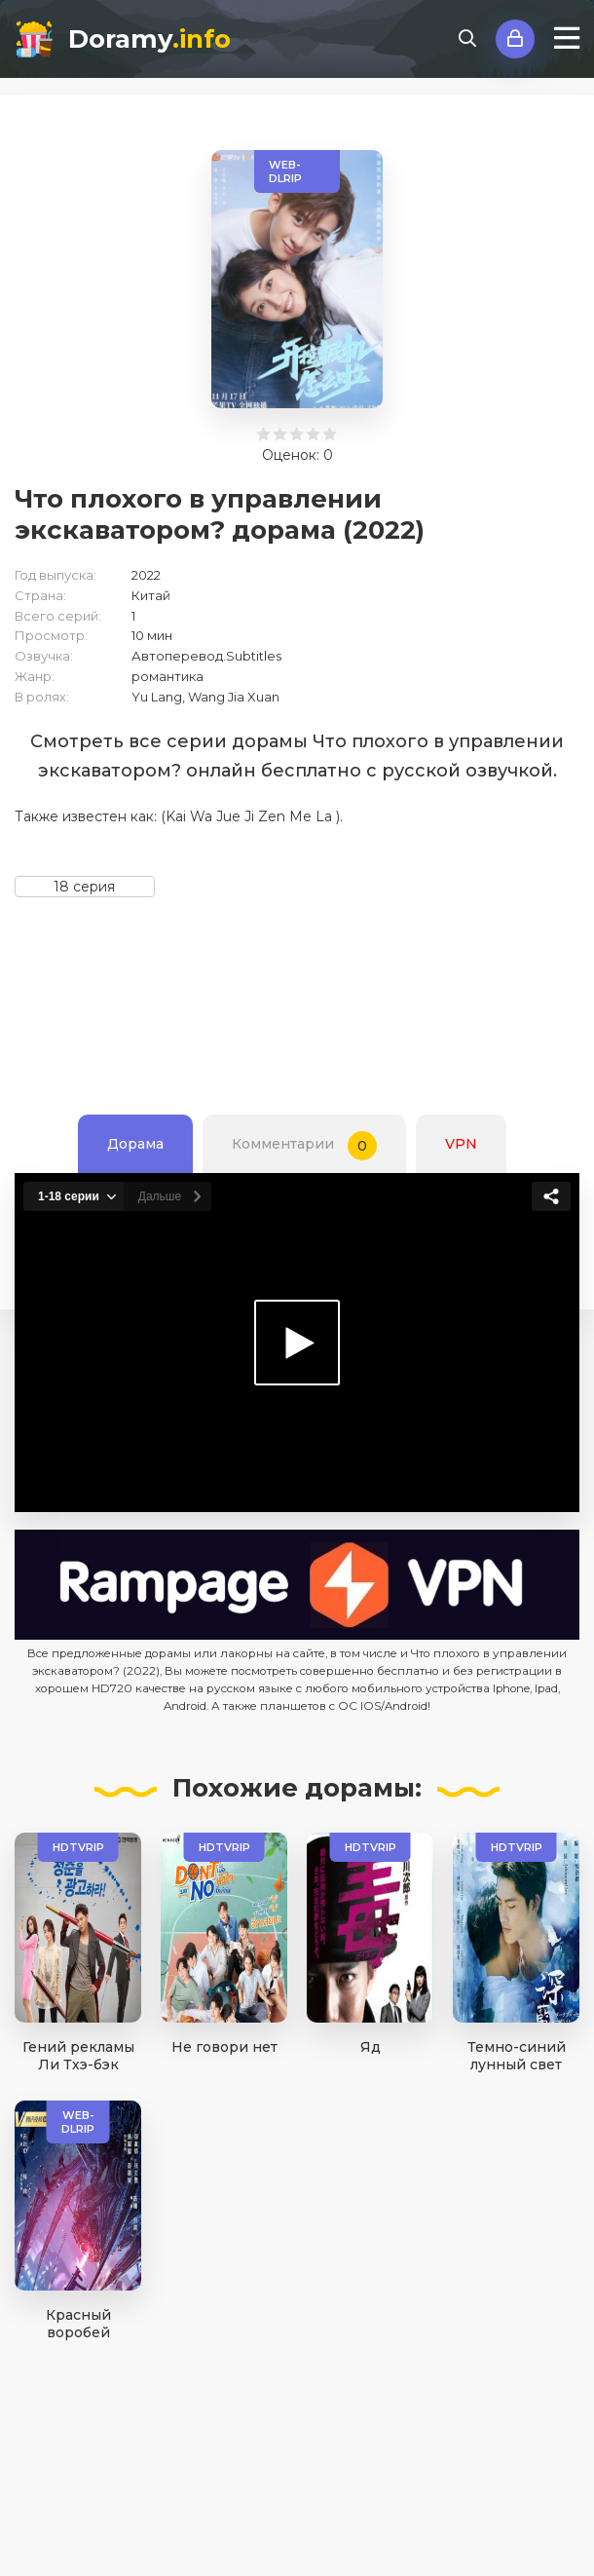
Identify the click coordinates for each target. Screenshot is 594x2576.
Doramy (149, 39)
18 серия (84, 886)
